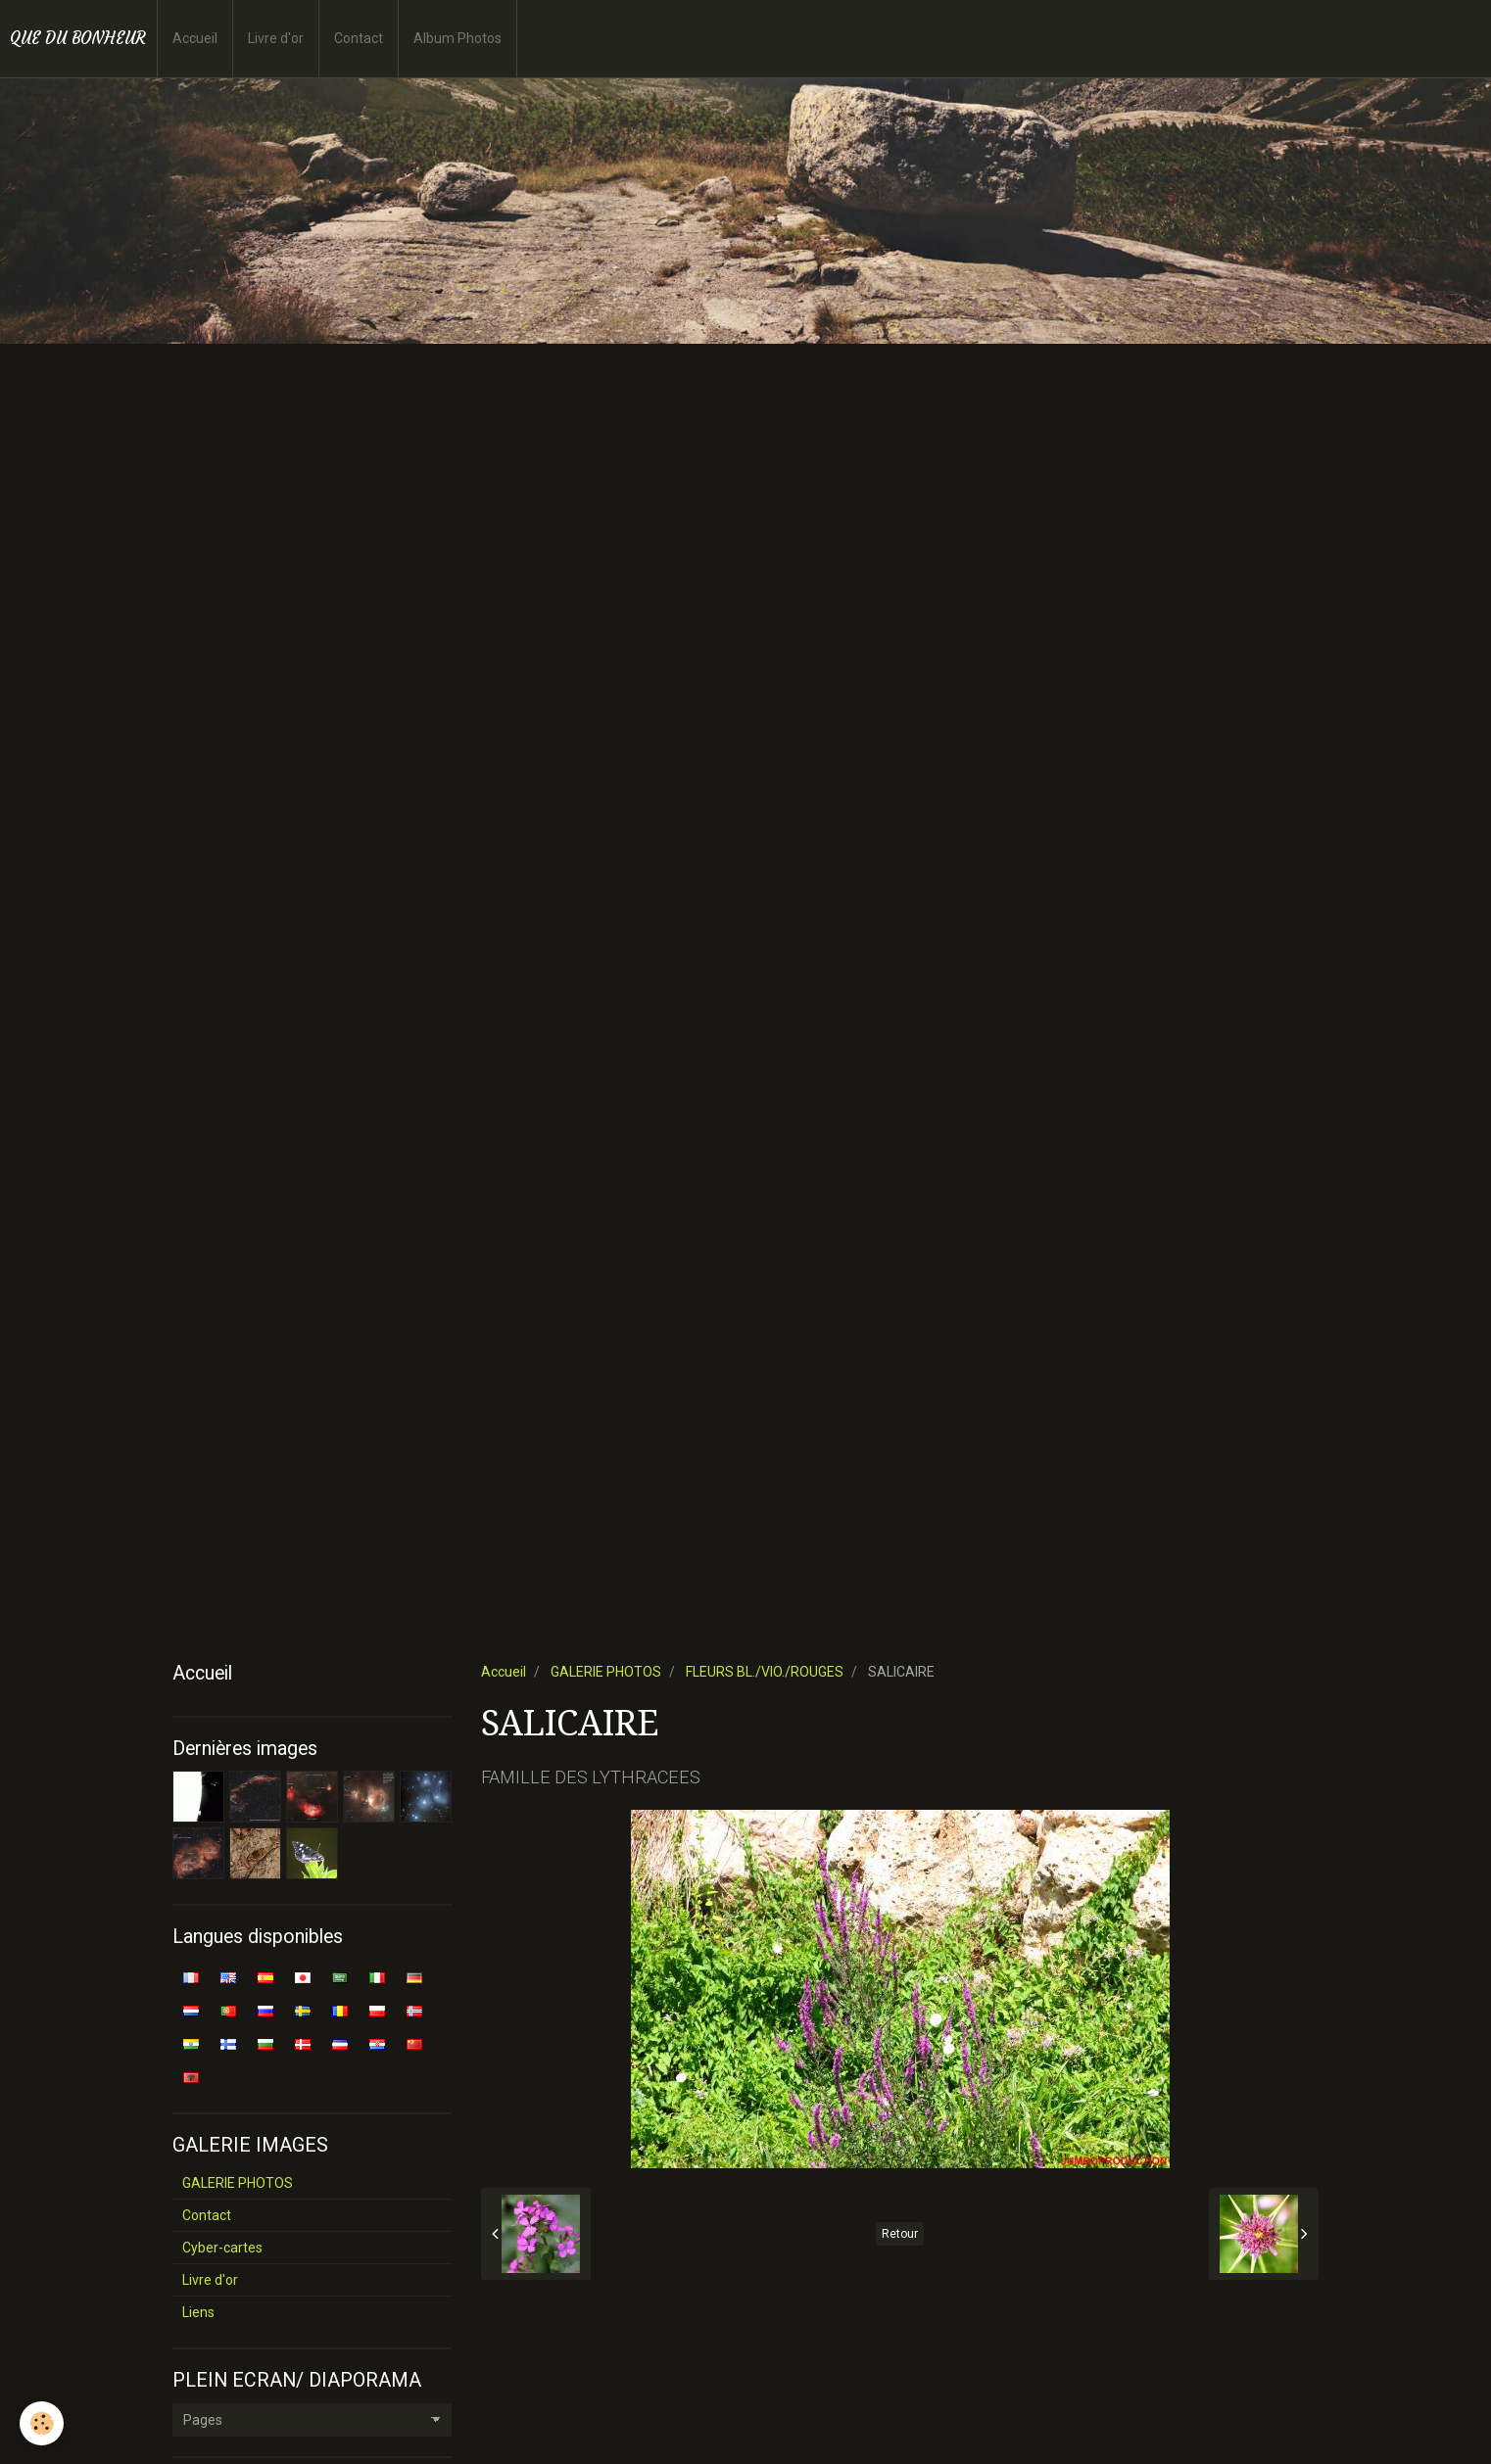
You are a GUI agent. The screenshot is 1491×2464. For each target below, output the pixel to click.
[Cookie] (42, 2423)
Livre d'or (276, 38)
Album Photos (457, 38)
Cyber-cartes (222, 2247)
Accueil (194, 38)
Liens (198, 2312)
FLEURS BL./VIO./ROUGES (764, 1672)
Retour (900, 2234)
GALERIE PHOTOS (606, 1672)
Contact (358, 38)
